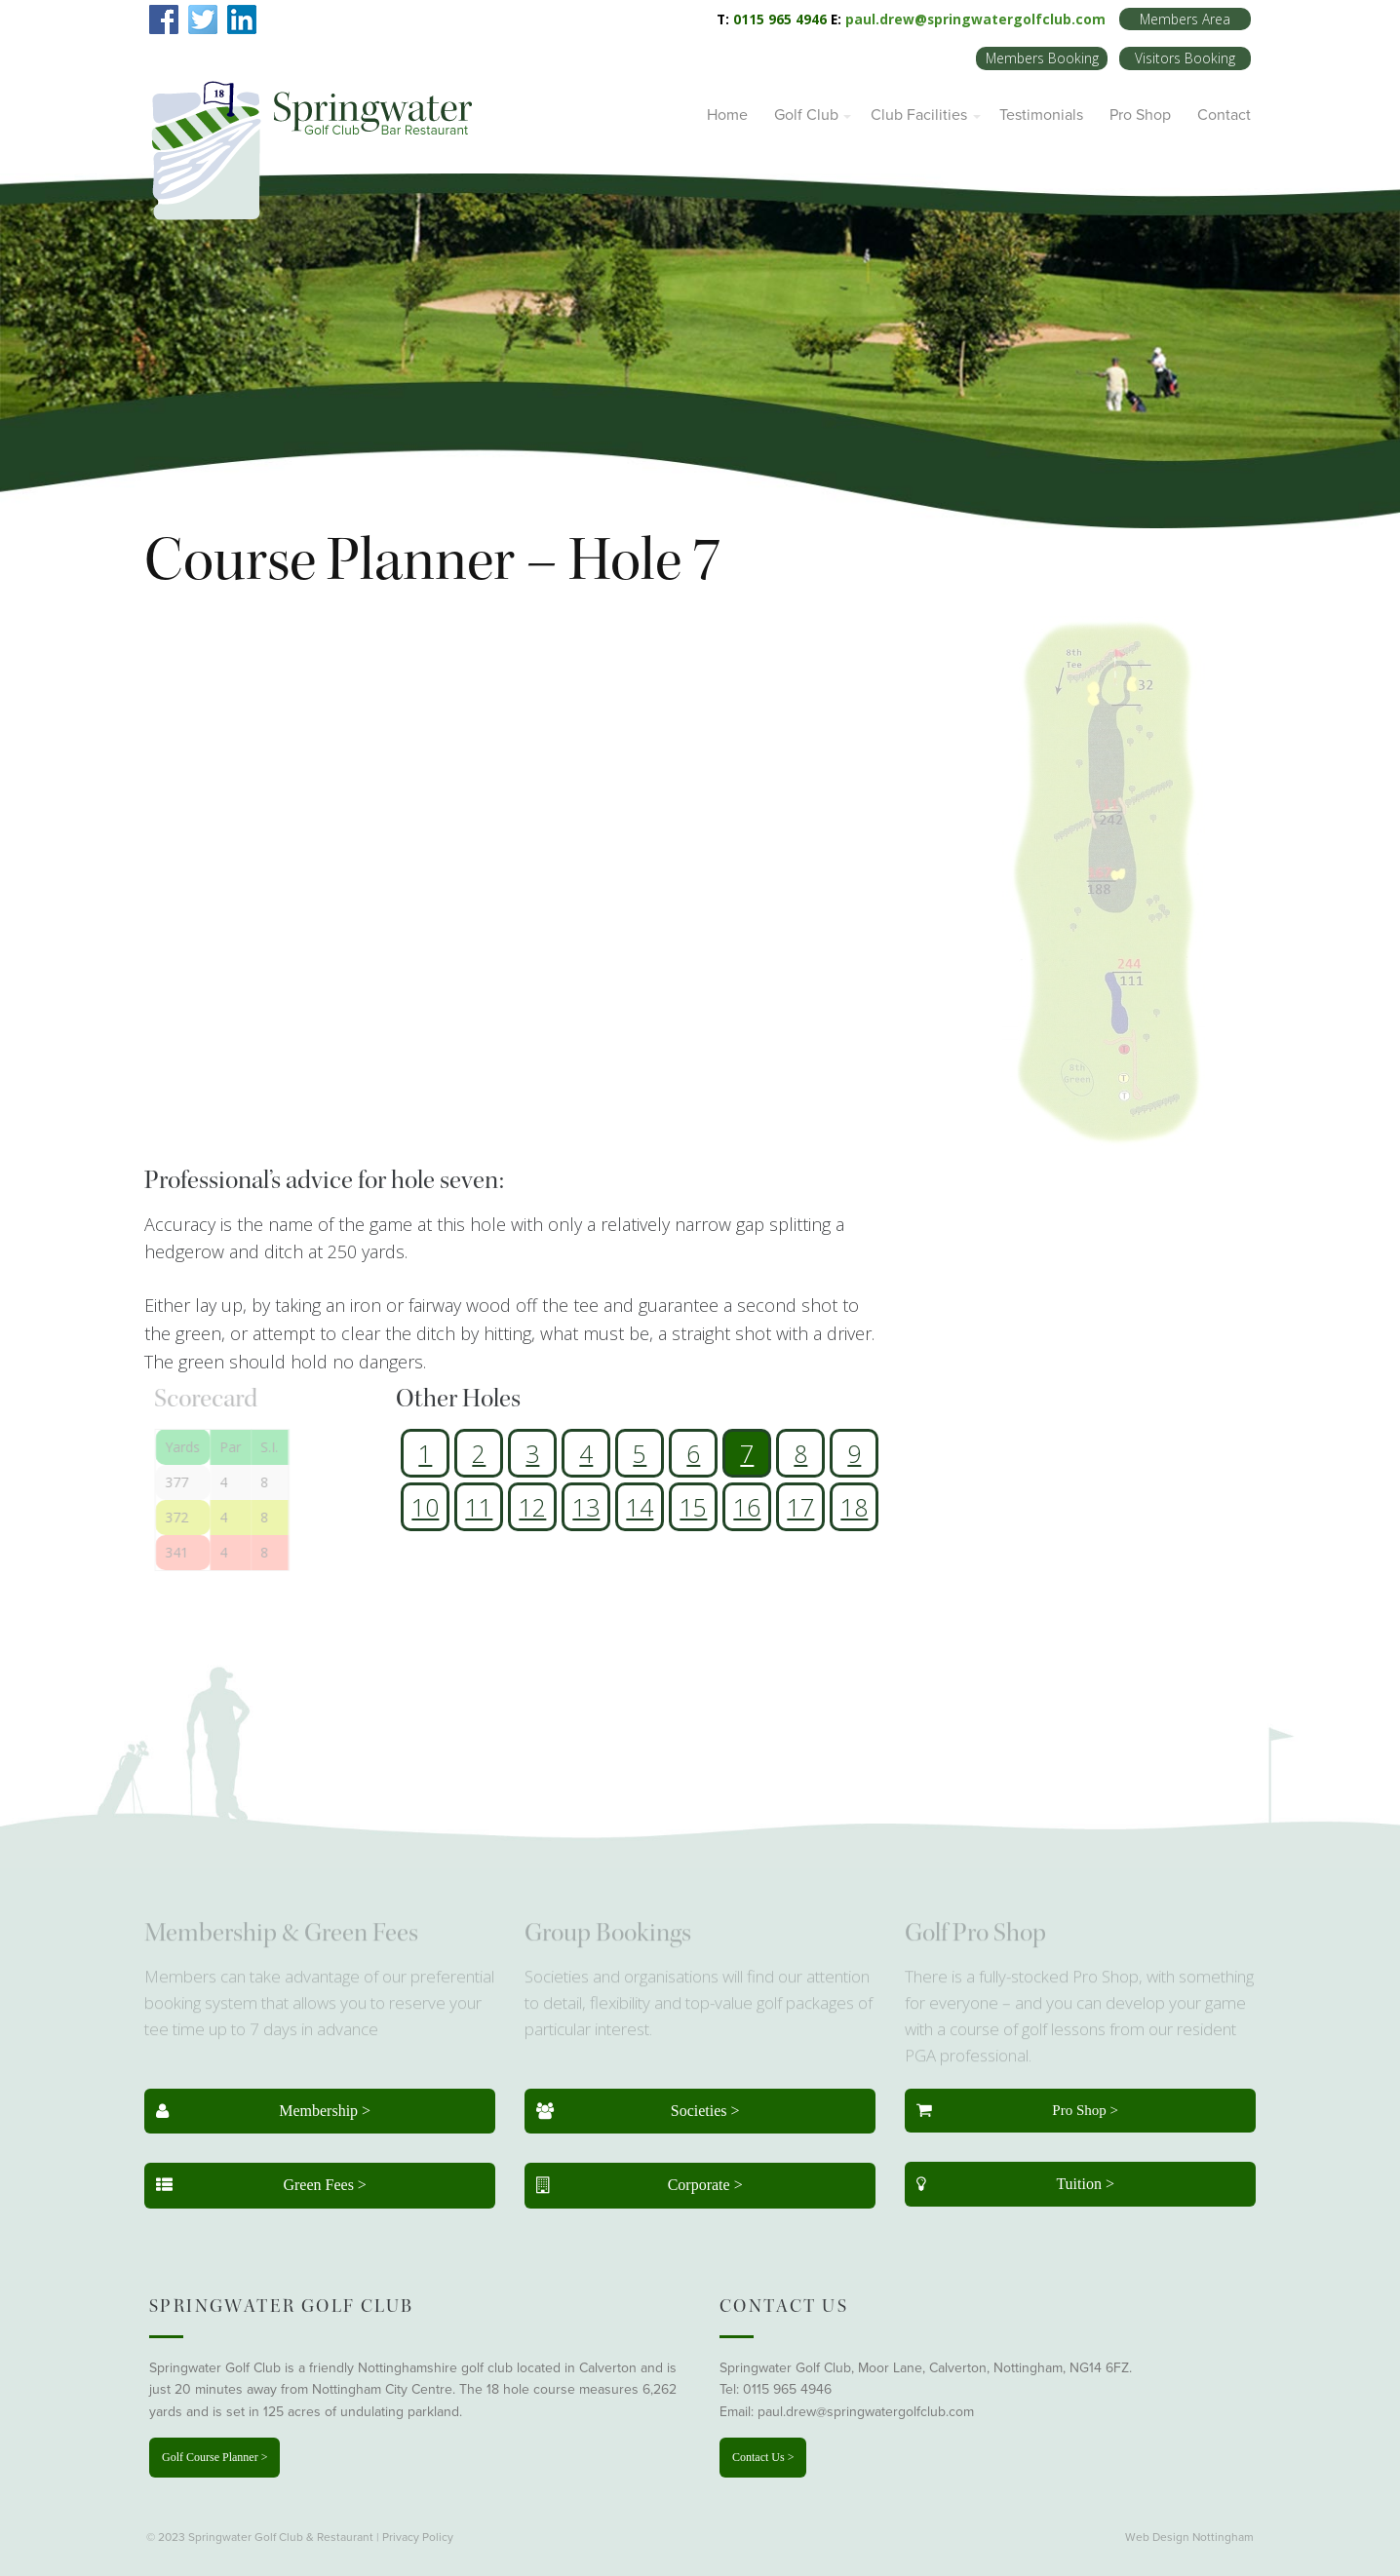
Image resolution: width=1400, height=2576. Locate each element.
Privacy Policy (417, 2537)
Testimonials (1041, 115)
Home (727, 115)
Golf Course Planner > (214, 2457)
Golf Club (806, 115)
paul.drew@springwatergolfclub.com (975, 19)
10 (425, 1506)
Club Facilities (919, 115)
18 (854, 1506)
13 (586, 1506)
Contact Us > (763, 2457)
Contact (1224, 115)
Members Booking (1042, 58)
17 (800, 1506)
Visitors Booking (1185, 58)
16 (746, 1506)
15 (693, 1506)
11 (478, 1506)
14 (639, 1506)
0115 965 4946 (787, 2389)
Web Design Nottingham (1189, 2537)
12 (532, 1506)
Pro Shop (1140, 115)
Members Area (1185, 19)
